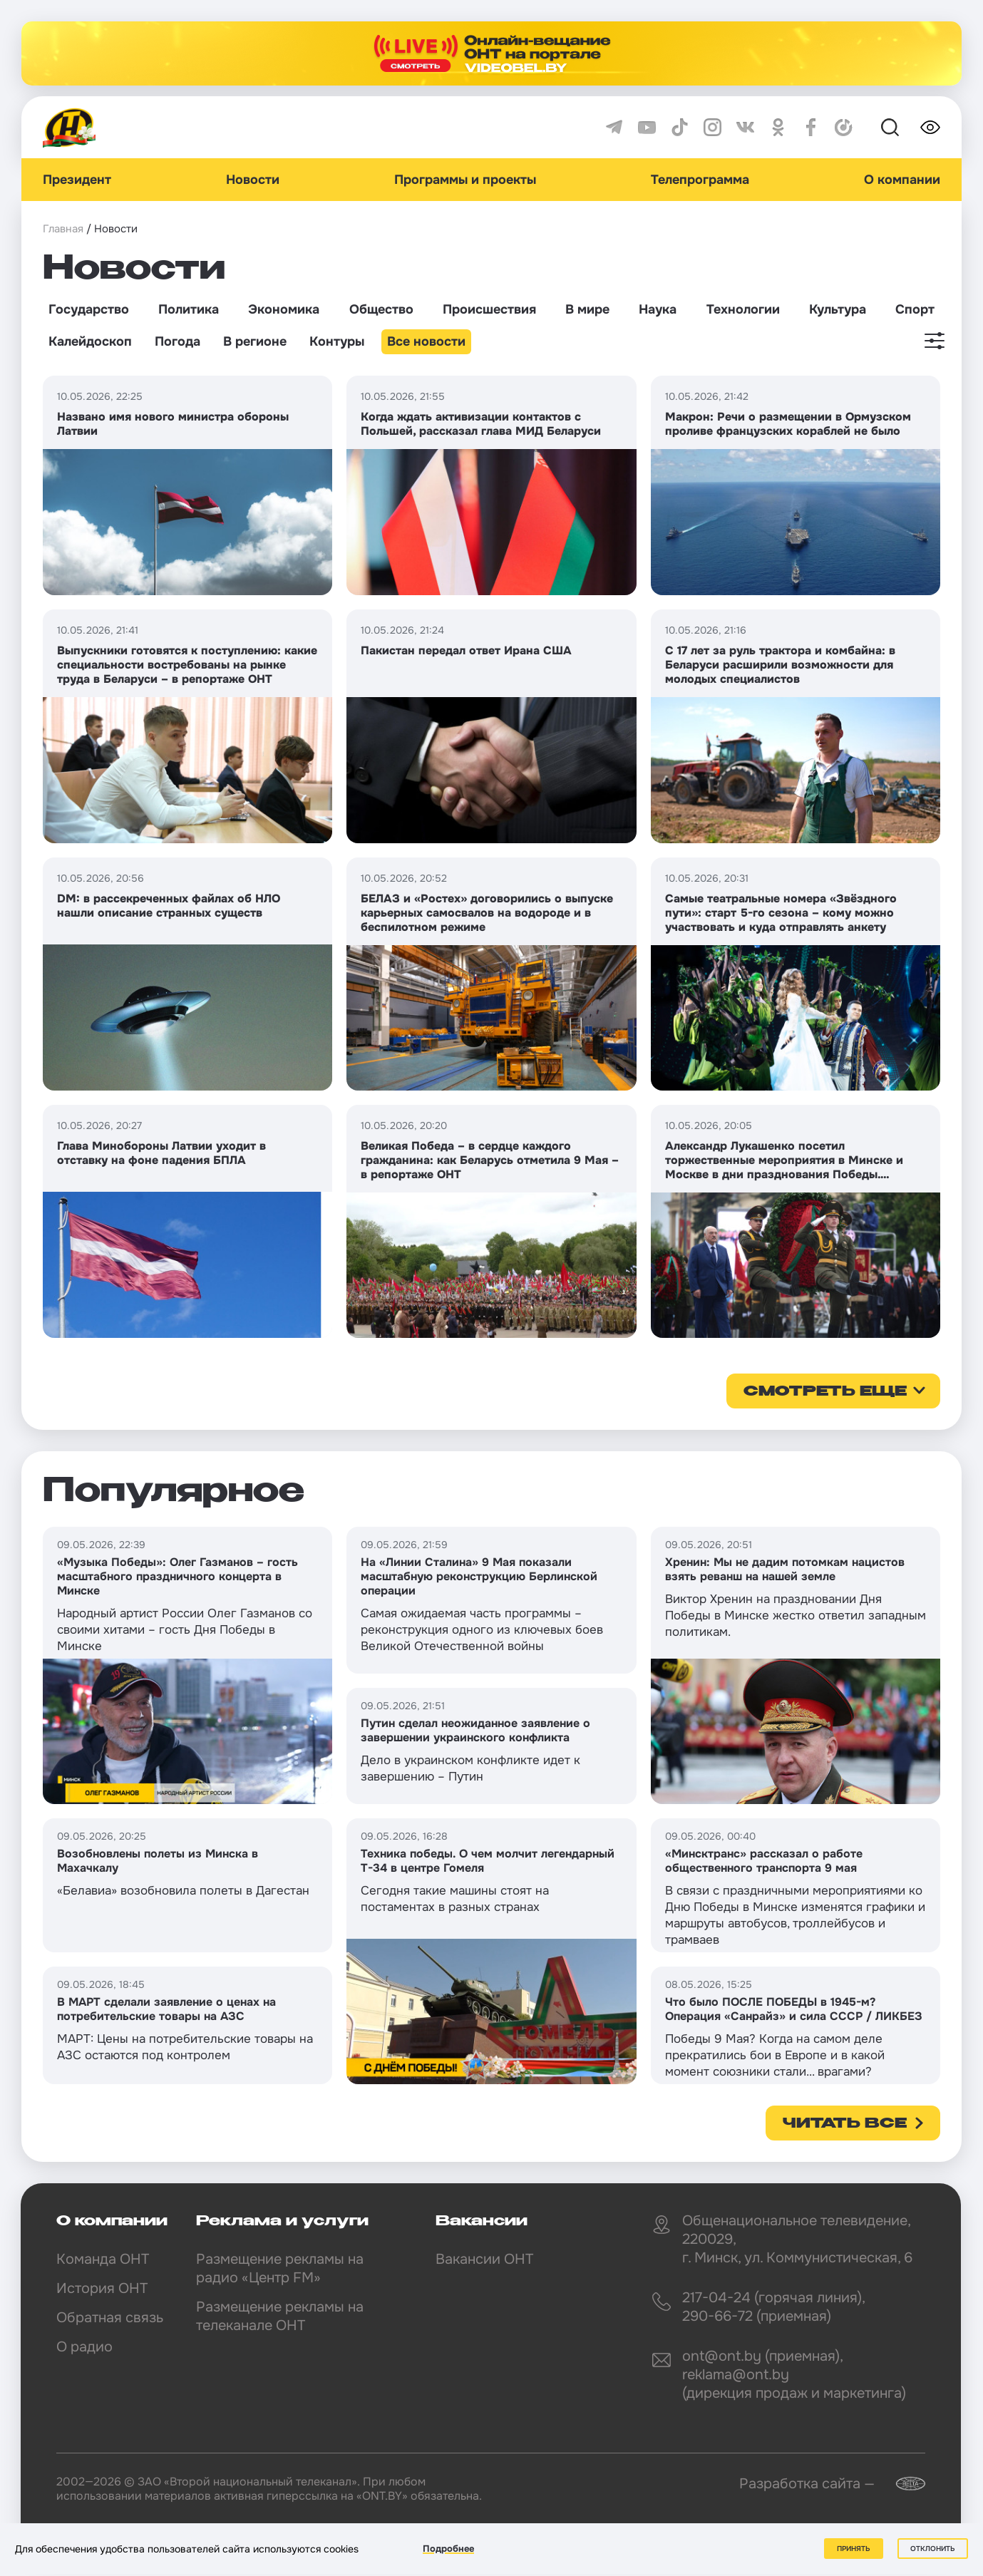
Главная (63, 229)
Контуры (336, 341)
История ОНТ (102, 2288)
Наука (657, 309)
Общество (381, 309)
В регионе (255, 341)
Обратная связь (109, 2318)
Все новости (426, 341)
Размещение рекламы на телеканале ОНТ (280, 2316)
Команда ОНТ (102, 2259)
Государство (88, 309)
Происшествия (489, 309)
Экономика (283, 309)
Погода (177, 341)
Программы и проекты (465, 179)
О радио (84, 2347)
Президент (77, 179)
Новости (252, 179)
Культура (837, 309)
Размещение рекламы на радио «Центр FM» (280, 2268)
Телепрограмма (700, 179)
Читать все (845, 2124)
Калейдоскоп (90, 341)
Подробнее (448, 2548)
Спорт (915, 309)
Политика (188, 309)
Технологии (743, 309)
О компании (902, 179)
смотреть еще (825, 1392)
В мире (587, 309)
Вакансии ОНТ (484, 2259)
